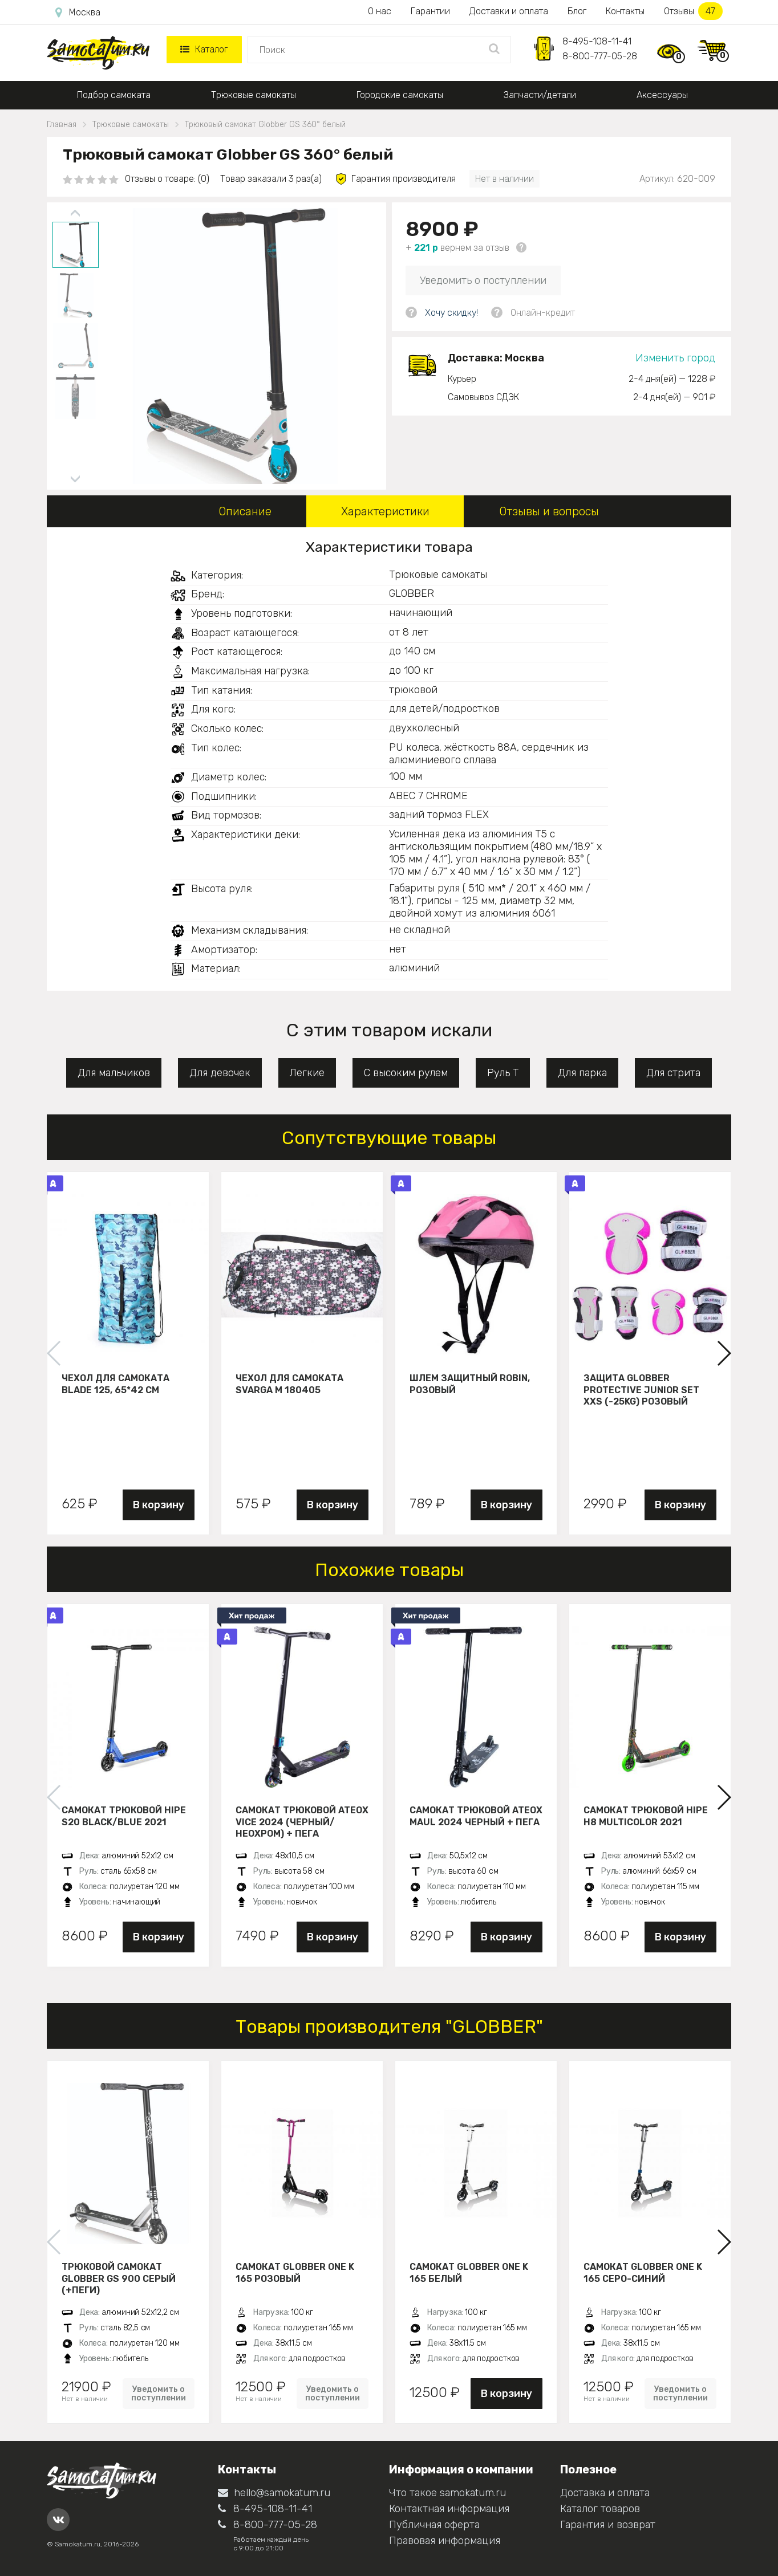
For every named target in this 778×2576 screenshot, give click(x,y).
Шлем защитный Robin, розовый (470, 1384)
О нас (379, 11)
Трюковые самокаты (253, 94)
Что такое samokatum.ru (447, 2493)
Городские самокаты (399, 94)
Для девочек (219, 1073)
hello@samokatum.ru (274, 2493)
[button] (723, 1353)
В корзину (158, 1505)
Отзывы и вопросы (549, 511)
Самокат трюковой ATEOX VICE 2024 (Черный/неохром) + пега (302, 1822)
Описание (245, 511)
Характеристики (385, 511)
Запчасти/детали (540, 94)
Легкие (307, 1073)
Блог (577, 11)
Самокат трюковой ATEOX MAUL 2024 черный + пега (476, 1816)
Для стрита (673, 1073)
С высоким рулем (406, 1073)
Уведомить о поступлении (483, 280)
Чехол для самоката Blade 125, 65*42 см (115, 1384)
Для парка (582, 1073)
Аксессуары (662, 94)
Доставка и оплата (605, 2493)
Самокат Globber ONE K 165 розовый (295, 2272)
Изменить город (675, 358)
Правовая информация (444, 2541)
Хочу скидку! (451, 312)
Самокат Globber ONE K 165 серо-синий (643, 2272)
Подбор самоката (114, 94)
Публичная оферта (434, 2525)
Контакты (625, 11)
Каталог (204, 49)
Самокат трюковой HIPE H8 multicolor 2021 (646, 1816)
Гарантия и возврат (607, 2525)
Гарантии (430, 11)
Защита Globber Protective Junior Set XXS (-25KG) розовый (641, 1390)
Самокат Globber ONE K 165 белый (469, 2272)
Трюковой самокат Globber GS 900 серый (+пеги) (119, 2278)
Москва (77, 12)
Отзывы (693, 11)
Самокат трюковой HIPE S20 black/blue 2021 (124, 1816)
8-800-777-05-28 (599, 56)
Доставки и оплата (508, 11)
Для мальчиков (114, 1073)
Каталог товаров (600, 2509)
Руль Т (502, 1073)
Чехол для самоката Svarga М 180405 (289, 1384)
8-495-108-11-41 (596, 41)
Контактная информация (449, 2509)
